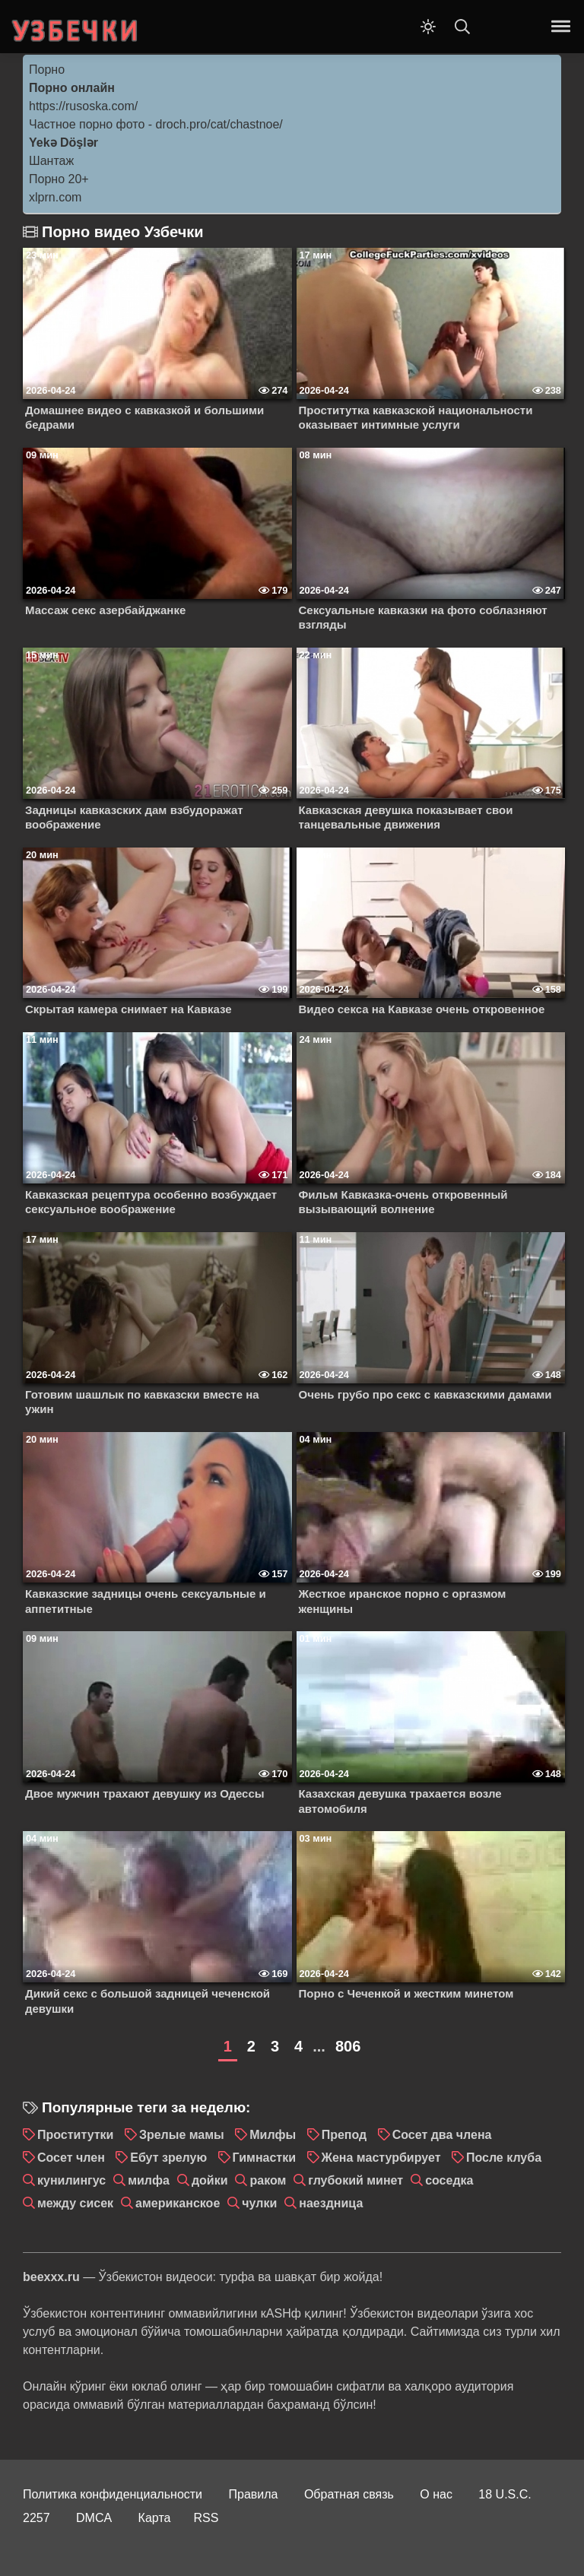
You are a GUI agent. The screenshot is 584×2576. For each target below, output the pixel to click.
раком (267, 2180)
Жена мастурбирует (381, 2157)
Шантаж (51, 160)
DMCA (94, 2517)
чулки (259, 2203)
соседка (449, 2180)
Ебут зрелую (168, 2157)
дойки (210, 2180)
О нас (436, 2494)
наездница (331, 2203)
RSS (205, 2517)
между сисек (75, 2203)
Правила (253, 2494)
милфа (149, 2180)
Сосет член (71, 2157)
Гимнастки (264, 2157)
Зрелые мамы (181, 2134)
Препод (344, 2134)
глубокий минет (355, 2180)
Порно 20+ (59, 179)
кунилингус (71, 2180)
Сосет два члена (442, 2134)
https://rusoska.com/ (83, 106)
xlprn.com (55, 197)
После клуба (503, 2157)
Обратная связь (349, 2494)
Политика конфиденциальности (112, 2494)
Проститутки (75, 2134)
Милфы (272, 2134)
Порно (47, 69)
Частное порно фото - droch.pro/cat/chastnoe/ (156, 124)
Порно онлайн (72, 87)
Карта (154, 2517)
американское (177, 2203)
